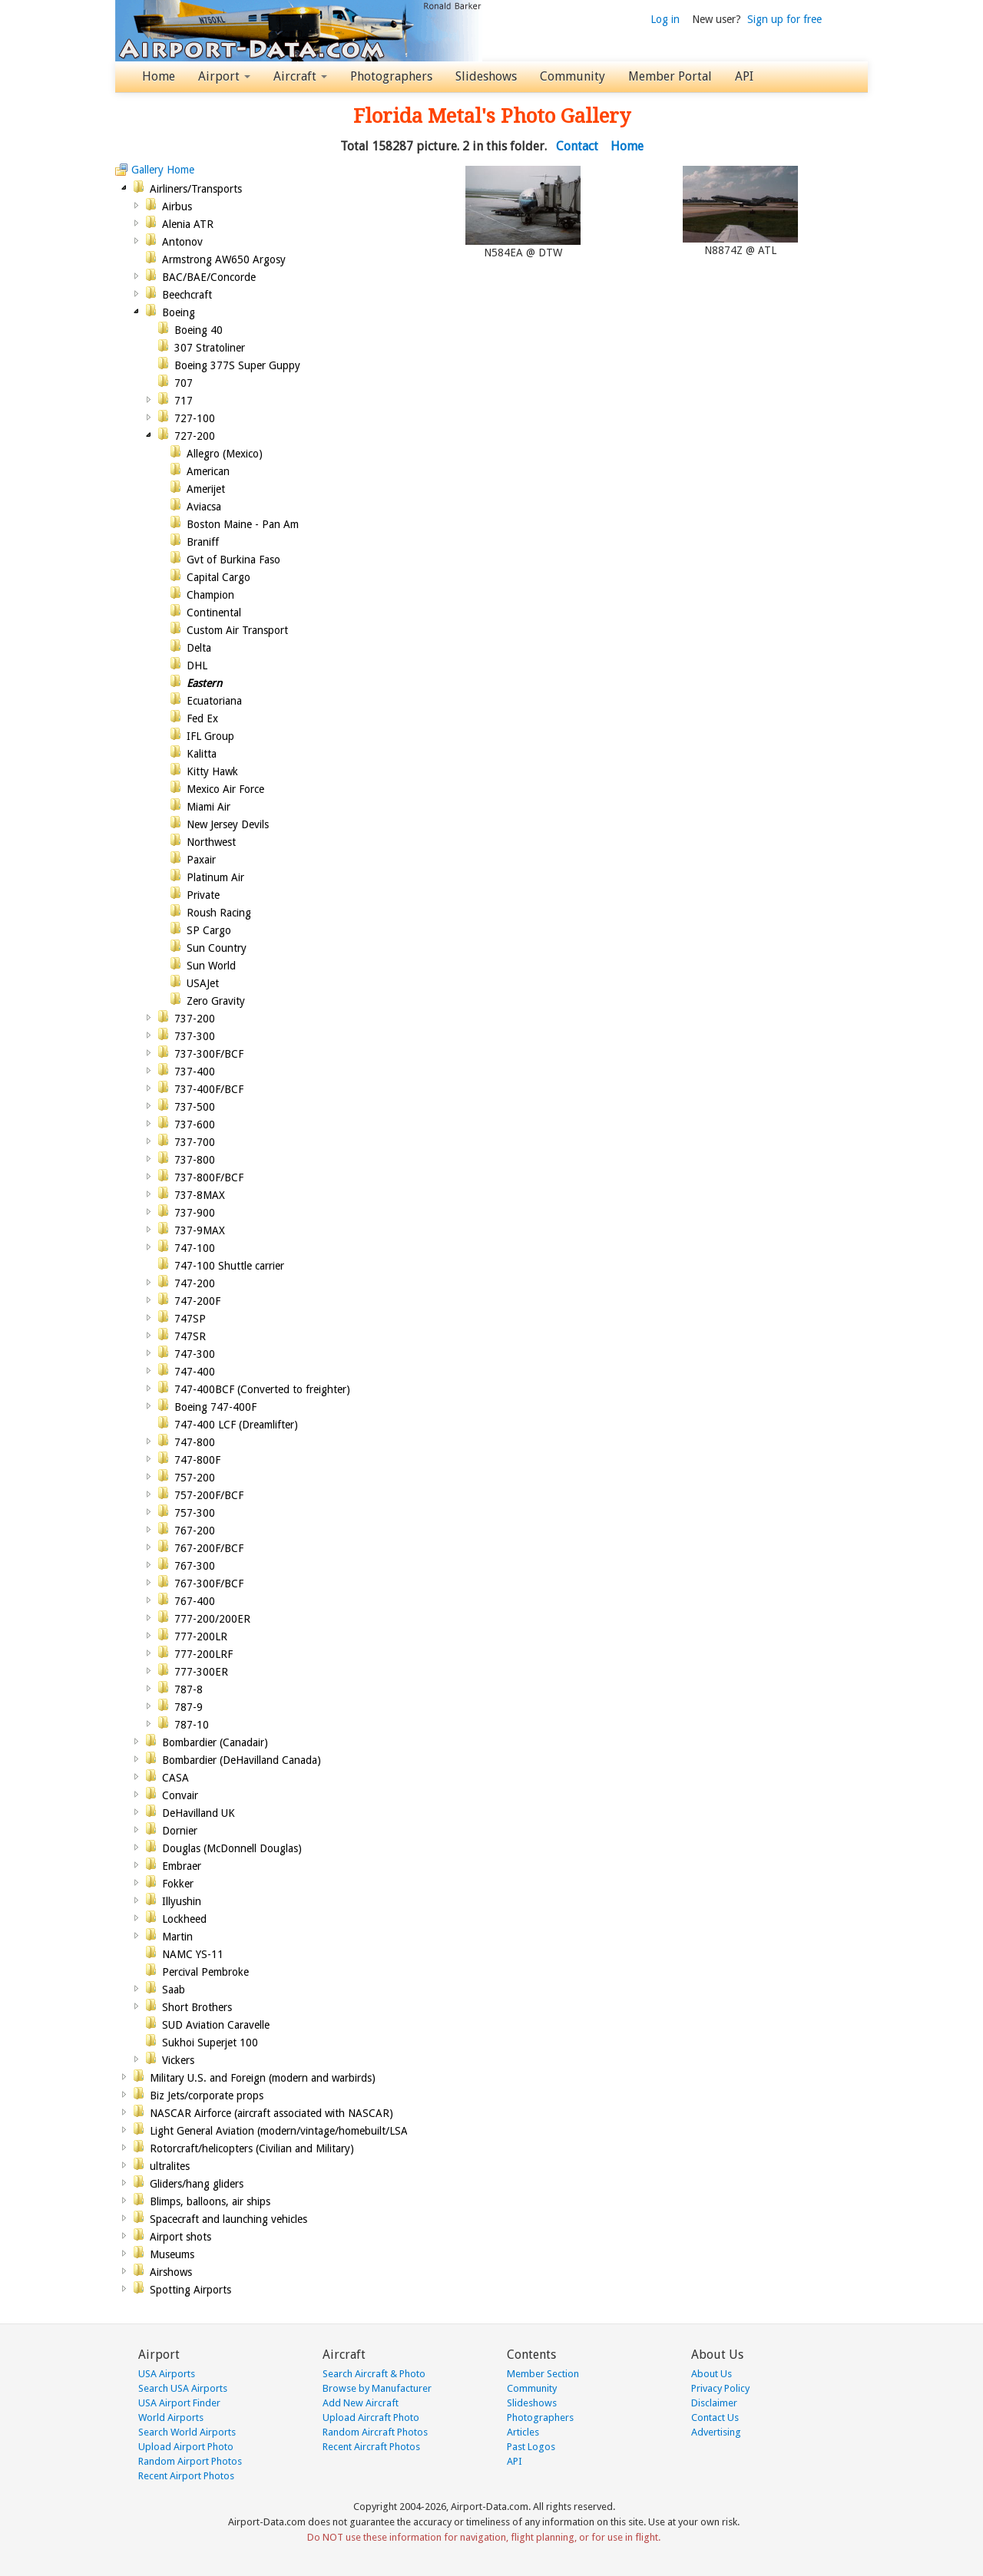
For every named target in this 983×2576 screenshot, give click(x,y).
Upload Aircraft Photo (371, 2417)
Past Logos (531, 2446)
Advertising (716, 2432)
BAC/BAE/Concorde (209, 277)
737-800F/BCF (208, 1177)
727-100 (194, 418)
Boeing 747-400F (215, 1407)
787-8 (188, 1689)
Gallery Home (162, 169)
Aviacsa (204, 506)
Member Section (543, 2373)
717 (183, 401)
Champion (210, 595)
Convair (180, 1795)
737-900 (194, 1213)
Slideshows (486, 76)
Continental (214, 612)
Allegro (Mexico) (225, 453)
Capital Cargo (218, 577)
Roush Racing (219, 913)
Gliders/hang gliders (196, 2184)
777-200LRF (203, 1654)
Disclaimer (714, 2403)
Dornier (179, 1831)
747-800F (197, 1460)
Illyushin (181, 1901)
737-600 (194, 1124)
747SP (190, 1319)
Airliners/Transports (196, 189)
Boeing (178, 312)
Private (203, 895)
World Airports (171, 2417)
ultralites (170, 2166)
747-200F (197, 1301)
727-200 (194, 436)
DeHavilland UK (198, 1813)
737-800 (194, 1160)
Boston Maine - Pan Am (243, 524)
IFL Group (210, 736)
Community (572, 76)
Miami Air (208, 807)
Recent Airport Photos (186, 2476)
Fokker (178, 1884)
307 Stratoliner (209, 348)
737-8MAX (199, 1195)
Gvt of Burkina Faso (233, 559)
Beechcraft (187, 295)
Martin (177, 1936)
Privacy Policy (720, 2388)
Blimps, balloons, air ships (210, 2201)
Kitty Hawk (212, 771)
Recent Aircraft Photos (371, 2446)
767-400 (194, 1601)
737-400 (194, 1071)
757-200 (194, 1477)
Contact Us (715, 2417)
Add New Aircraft (361, 2403)
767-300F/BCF (208, 1583)
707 (183, 383)
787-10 (191, 1725)
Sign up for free (784, 19)
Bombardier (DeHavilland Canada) (241, 1760)
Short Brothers (197, 2007)
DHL (197, 665)
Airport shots (180, 2237)
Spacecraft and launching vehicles (228, 2219)
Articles (523, 2432)
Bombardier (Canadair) (215, 1742)
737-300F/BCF (208, 1054)
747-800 (194, 1442)
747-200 (194, 1283)
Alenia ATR (187, 224)
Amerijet (206, 489)
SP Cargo (209, 930)
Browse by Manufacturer (377, 2388)
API (744, 76)
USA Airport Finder (179, 2403)
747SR (190, 1336)
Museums (172, 2254)
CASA (175, 1778)
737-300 (194, 1036)
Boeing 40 (198, 330)
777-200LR (200, 1636)
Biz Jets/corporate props (206, 2095)
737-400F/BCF (208, 1089)
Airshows (171, 2272)
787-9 (188, 1707)
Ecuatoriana (214, 701)
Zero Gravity (216, 1001)
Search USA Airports (182, 2388)
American (208, 471)
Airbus (177, 206)
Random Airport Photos (190, 2461)
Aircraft (300, 76)
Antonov (182, 242)
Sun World (211, 965)
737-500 (194, 1107)
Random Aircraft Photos (375, 2432)
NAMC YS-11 (192, 1954)
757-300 (194, 1513)
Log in (665, 19)
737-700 (194, 1142)
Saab (173, 1989)
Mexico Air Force (225, 789)
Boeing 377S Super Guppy (237, 365)
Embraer (181, 1866)
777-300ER (201, 1672)
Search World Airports (187, 2432)
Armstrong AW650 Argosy (224, 259)
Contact (577, 146)
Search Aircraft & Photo (374, 2373)
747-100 (194, 1248)
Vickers (178, 2060)
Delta (199, 648)
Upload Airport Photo (185, 2446)
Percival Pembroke (205, 1972)
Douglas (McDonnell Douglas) (232, 1848)
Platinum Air (215, 877)
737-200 (194, 1018)
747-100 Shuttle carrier (229, 1266)
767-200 (194, 1530)
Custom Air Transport (237, 630)
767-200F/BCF (208, 1548)
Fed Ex (202, 718)
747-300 (194, 1354)
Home (158, 76)
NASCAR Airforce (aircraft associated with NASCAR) (271, 2113)
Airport (224, 76)
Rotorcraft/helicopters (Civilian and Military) (252, 2148)
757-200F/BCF (208, 1495)
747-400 (194, 1372)
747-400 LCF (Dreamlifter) (236, 1424)
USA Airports (166, 2373)
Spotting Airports (190, 2290)
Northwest (211, 842)
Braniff (203, 542)
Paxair (201, 860)
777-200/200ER (212, 1619)
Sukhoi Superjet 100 (210, 2042)
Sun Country (217, 948)
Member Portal (670, 76)
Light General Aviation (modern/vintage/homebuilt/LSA (279, 2131)
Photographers (391, 76)
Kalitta (202, 754)
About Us (711, 2373)
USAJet (203, 983)
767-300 (194, 1566)
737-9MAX (199, 1230)
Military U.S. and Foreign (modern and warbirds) (263, 2078)
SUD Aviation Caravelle (216, 2025)
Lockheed (184, 1919)
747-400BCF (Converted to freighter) (262, 1389)
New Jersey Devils (228, 824)
